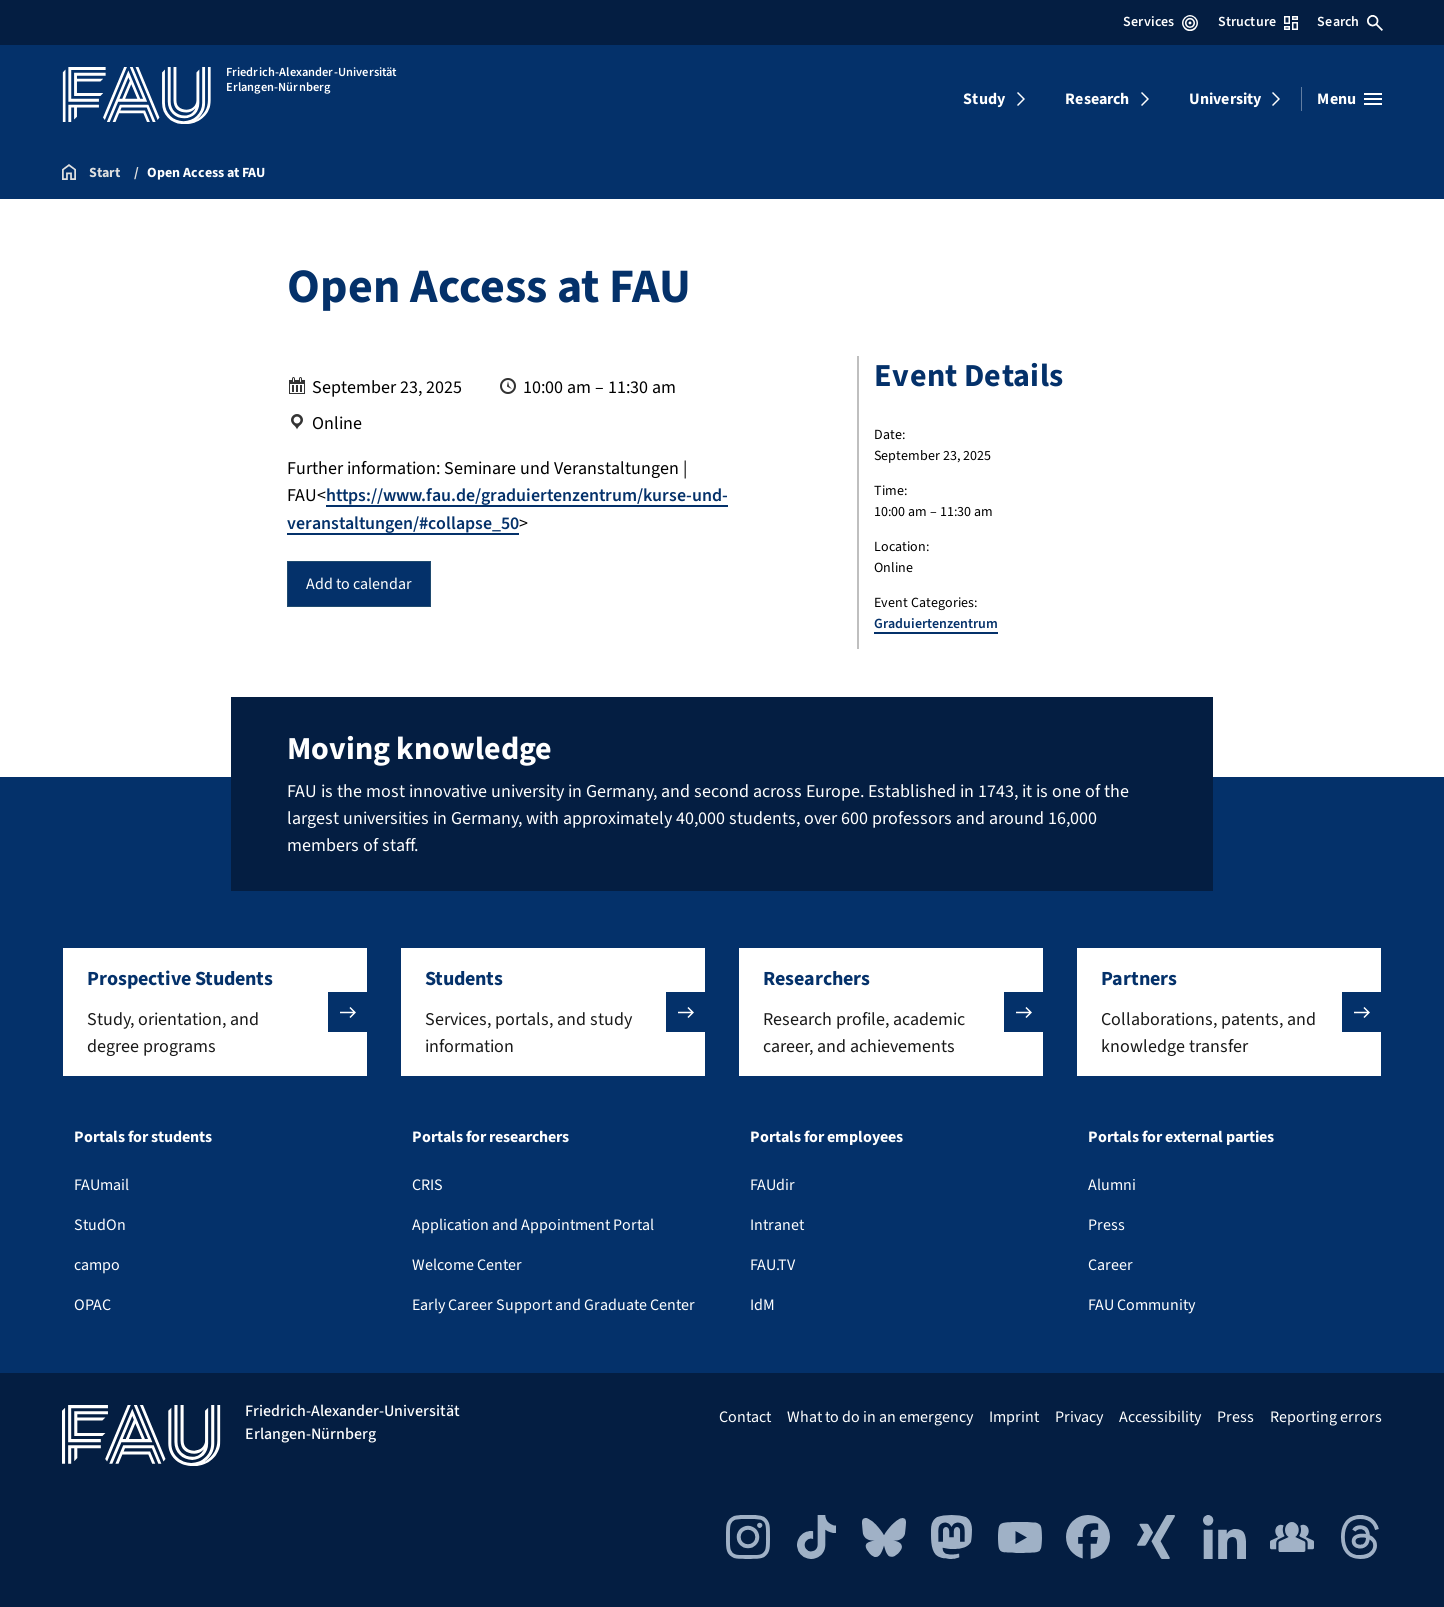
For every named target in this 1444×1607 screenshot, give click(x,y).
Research (1097, 99)
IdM (762, 1305)
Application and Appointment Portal (533, 1225)
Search (1350, 22)
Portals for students (143, 1137)
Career (1110, 1265)
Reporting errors (1326, 1417)
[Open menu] (1349, 99)
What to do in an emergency (880, 1417)
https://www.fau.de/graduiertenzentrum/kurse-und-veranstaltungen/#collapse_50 (509, 509)
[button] (215, 1012)
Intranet (777, 1225)
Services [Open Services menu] (1160, 22)
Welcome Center (467, 1265)
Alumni (1112, 1185)
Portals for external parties (1181, 1137)
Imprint (1014, 1417)
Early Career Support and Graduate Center (553, 1305)
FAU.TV (772, 1265)
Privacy (1079, 1417)
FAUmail (101, 1185)
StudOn (100, 1225)
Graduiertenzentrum (936, 624)
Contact (745, 1417)
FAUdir (772, 1185)
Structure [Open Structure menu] (1258, 22)
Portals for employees (826, 1137)
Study (984, 99)
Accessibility (1160, 1417)
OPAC (92, 1305)
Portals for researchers (490, 1137)
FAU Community (1141, 1305)
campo (97, 1265)
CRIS (427, 1185)
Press (1106, 1225)
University (1225, 99)
